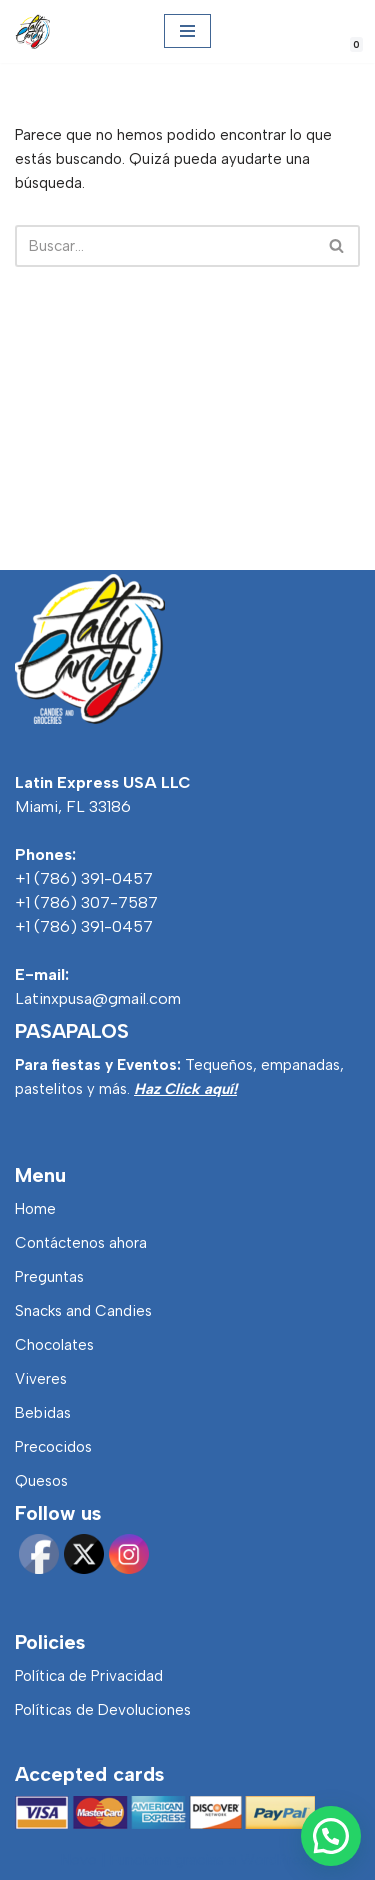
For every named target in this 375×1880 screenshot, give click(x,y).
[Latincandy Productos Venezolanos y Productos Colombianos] (32, 31)
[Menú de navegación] (187, 31)
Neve (79, 1860)
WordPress (277, 1860)
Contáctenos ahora (81, 1243)
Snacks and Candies (83, 1311)
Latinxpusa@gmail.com (98, 998)
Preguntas (49, 1277)
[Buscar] (165, 246)
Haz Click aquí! (185, 1089)
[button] (331, 1836)
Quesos (41, 1481)
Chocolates (54, 1345)
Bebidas (43, 1413)
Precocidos (53, 1447)
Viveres (41, 1379)
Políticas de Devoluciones (103, 1710)
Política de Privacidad (89, 1676)
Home (35, 1209)
